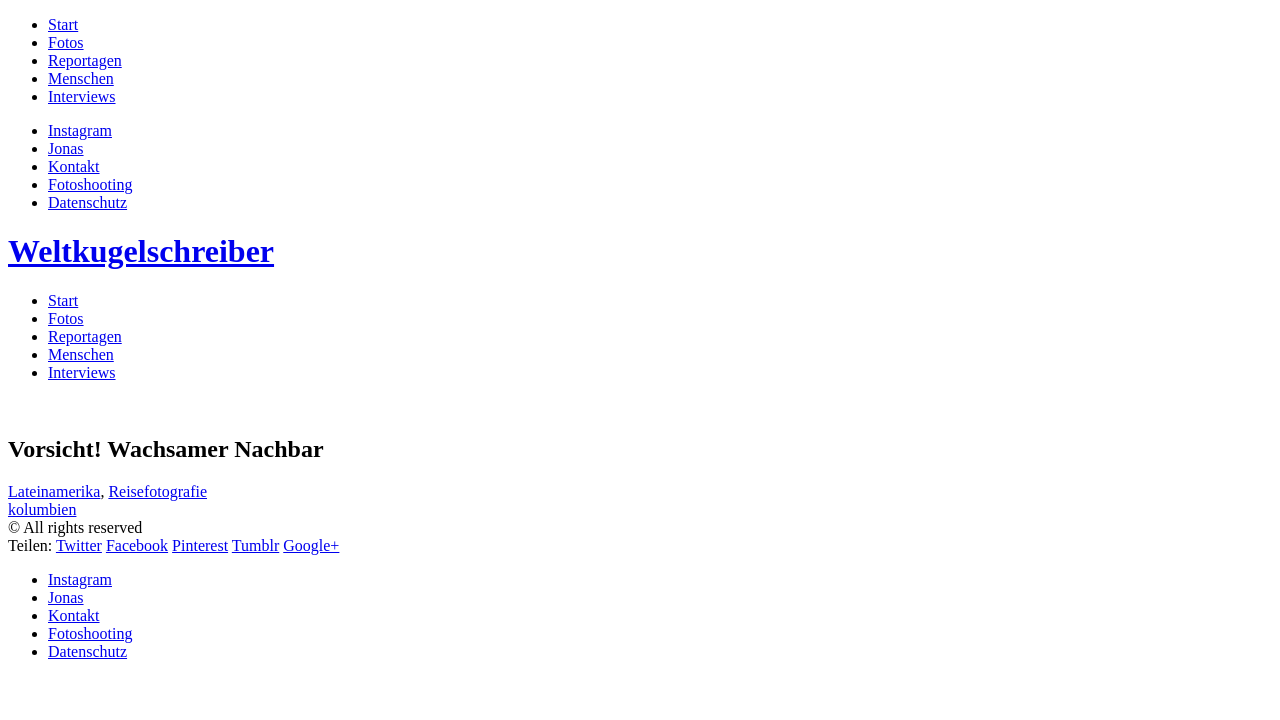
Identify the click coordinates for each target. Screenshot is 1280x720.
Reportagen (85, 60)
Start (63, 24)
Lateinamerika (54, 491)
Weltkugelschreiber (141, 251)
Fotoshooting (90, 184)
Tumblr (255, 545)
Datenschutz (87, 202)
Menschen (81, 78)
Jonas (66, 148)
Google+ (311, 545)
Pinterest (200, 545)
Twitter (79, 545)
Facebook (137, 545)
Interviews (82, 96)
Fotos (66, 42)
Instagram (80, 130)
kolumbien (42, 509)
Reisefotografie (157, 491)
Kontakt (74, 166)
